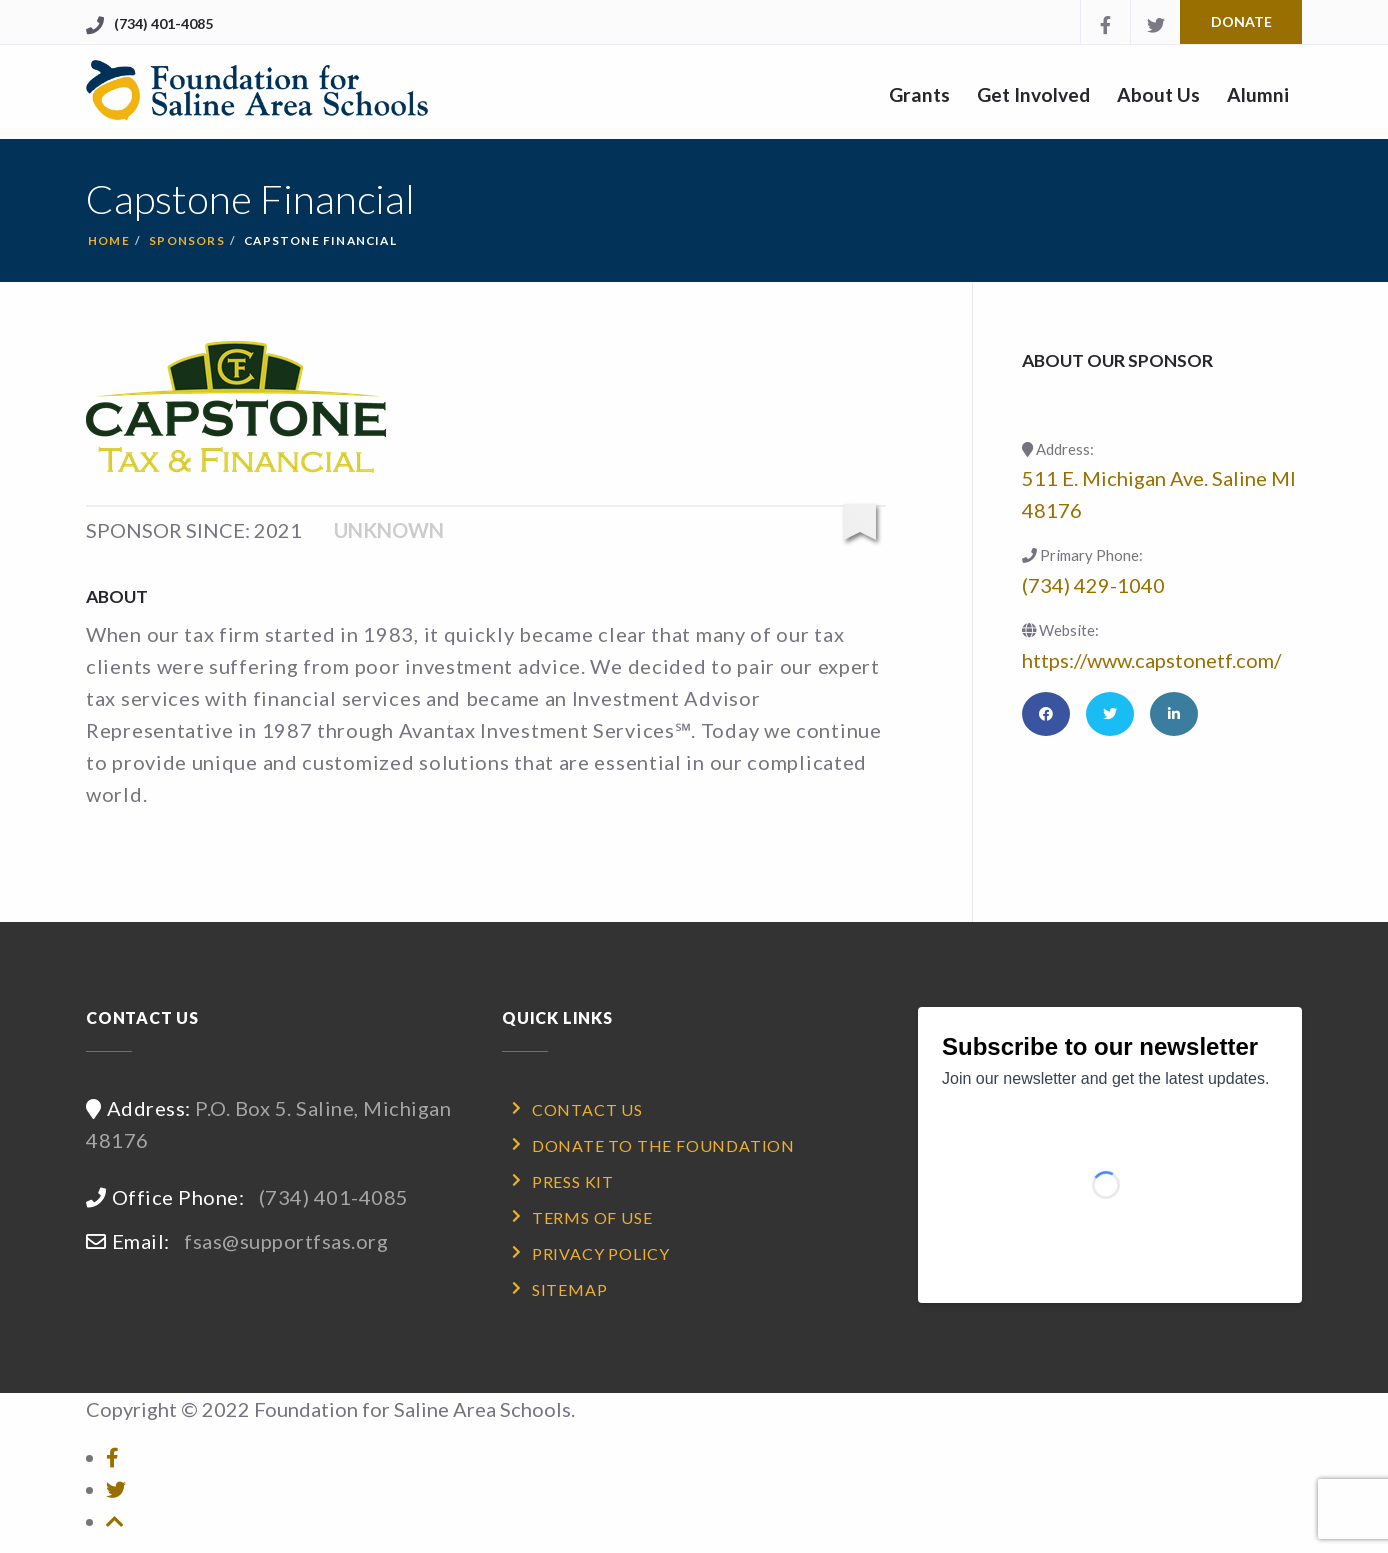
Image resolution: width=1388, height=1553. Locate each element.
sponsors (187, 240)
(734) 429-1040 (1093, 585)
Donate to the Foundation (663, 1145)
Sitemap (570, 1289)
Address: (1058, 449)
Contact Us (587, 1109)
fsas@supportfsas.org (286, 1241)
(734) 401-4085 (163, 23)
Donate (1241, 21)
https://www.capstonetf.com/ (1151, 660)
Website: (1060, 630)
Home (109, 240)
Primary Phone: (1082, 555)
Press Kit (573, 1181)
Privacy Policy (601, 1253)
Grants (919, 94)
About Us (1158, 94)
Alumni (1258, 94)
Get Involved (1033, 94)
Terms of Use (592, 1217)
